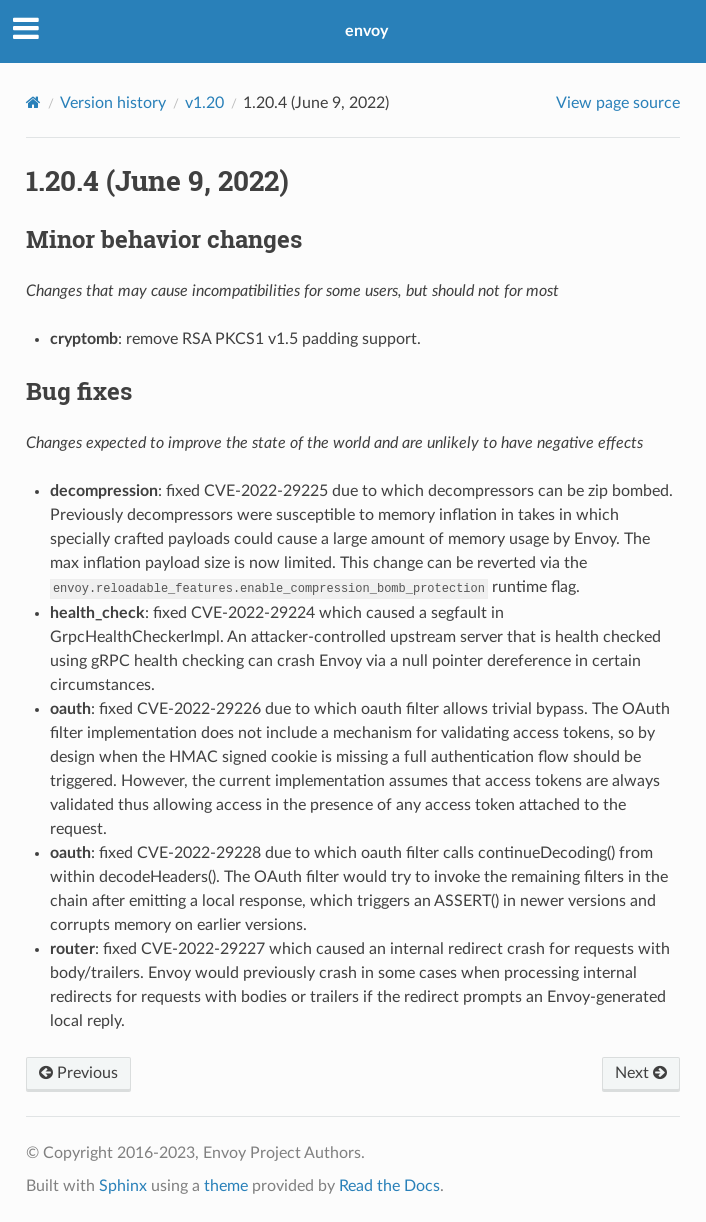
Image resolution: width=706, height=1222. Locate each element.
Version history (113, 103)
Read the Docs (389, 1186)
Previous (78, 1073)
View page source (618, 103)
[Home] (33, 102)
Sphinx (123, 1186)
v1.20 (204, 103)
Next (641, 1073)
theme (226, 1186)
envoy (366, 31)
